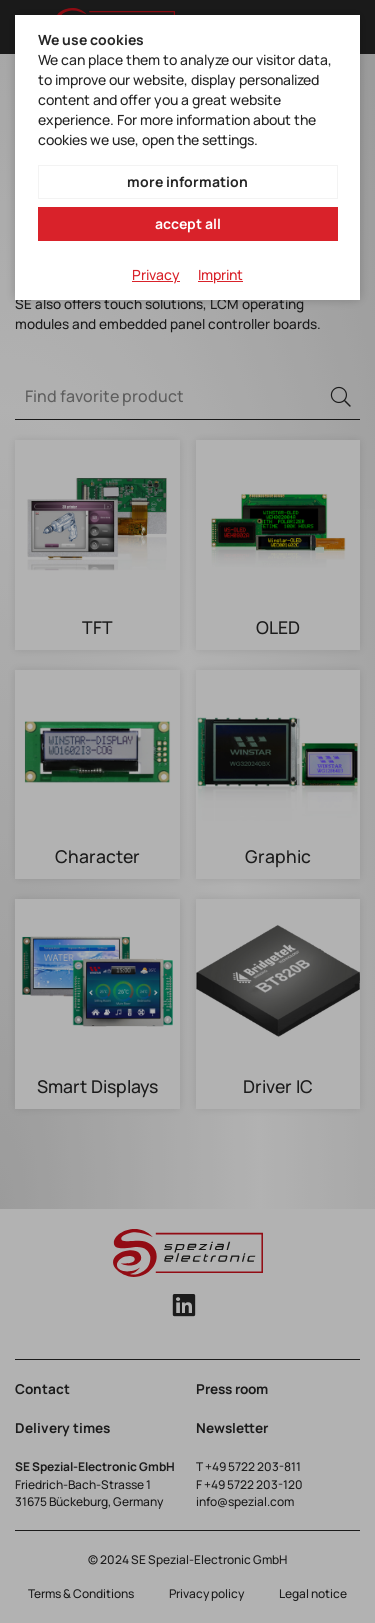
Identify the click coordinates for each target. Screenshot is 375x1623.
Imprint (220, 274)
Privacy (156, 274)
